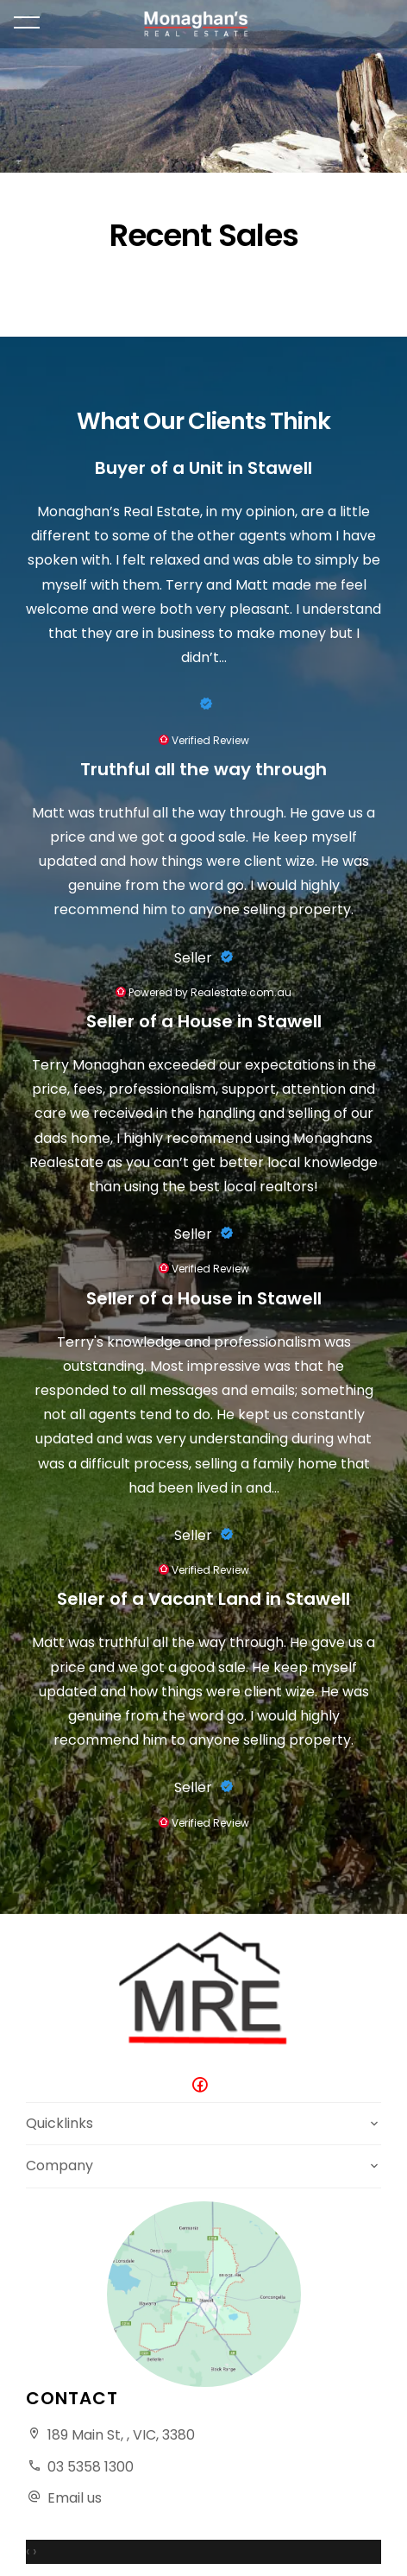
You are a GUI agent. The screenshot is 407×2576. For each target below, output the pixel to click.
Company (59, 2165)
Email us (74, 2498)
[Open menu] (27, 22)
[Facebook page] (203, 2086)
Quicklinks (59, 2123)
